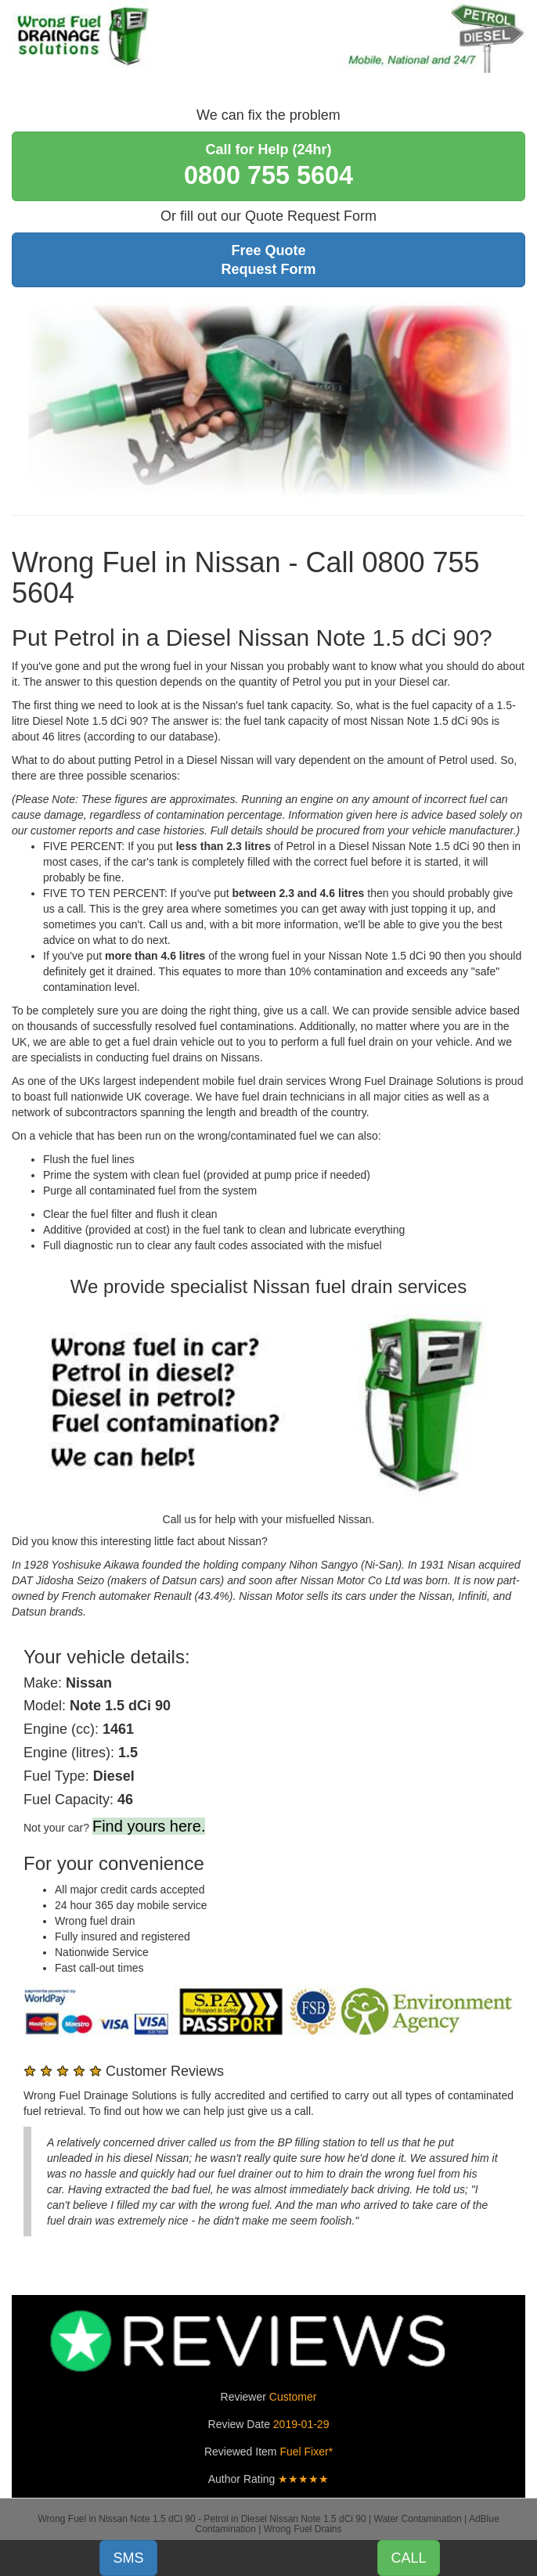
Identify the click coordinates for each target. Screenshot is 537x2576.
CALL (408, 2558)
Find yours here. (149, 1826)
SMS (128, 2558)
